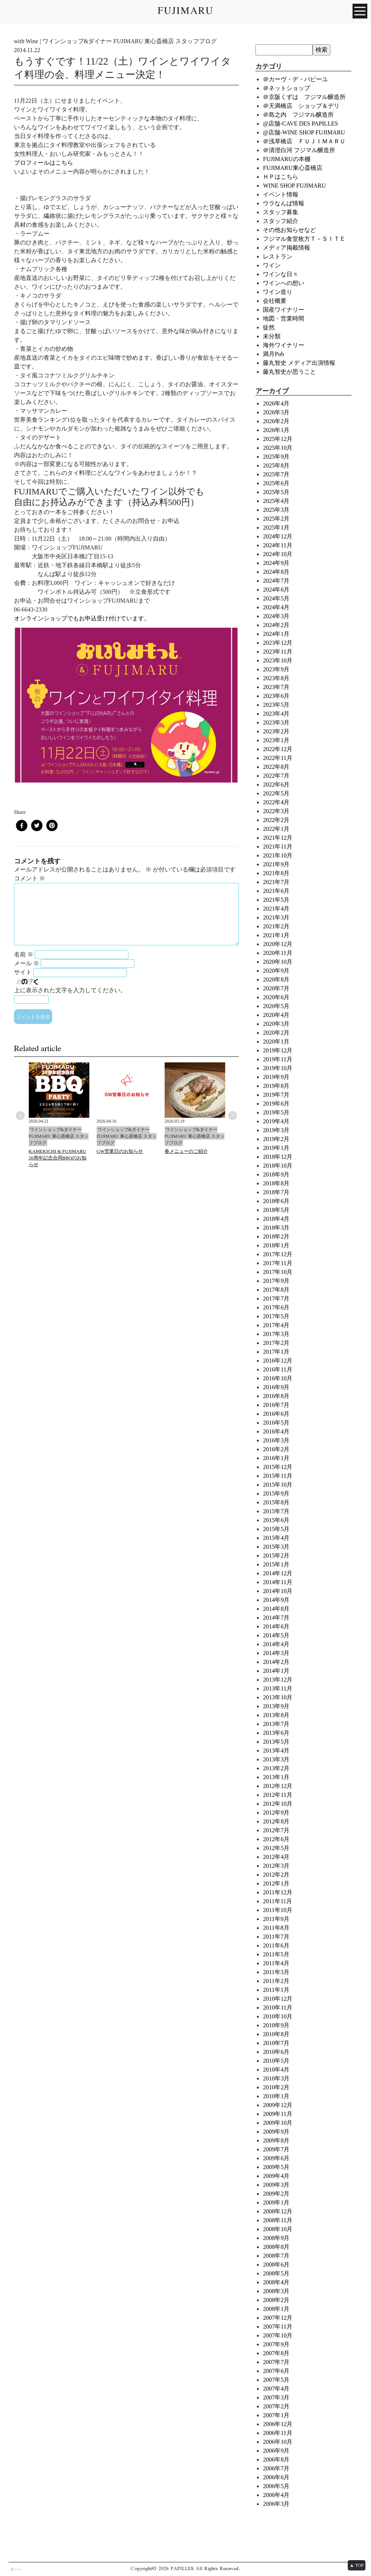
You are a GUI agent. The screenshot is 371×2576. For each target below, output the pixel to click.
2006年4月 (276, 2495)
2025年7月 (276, 474)
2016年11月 (277, 1369)
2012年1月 (276, 1883)
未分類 (272, 336)
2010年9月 (276, 2025)
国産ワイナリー (283, 309)
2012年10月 (277, 1804)
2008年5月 (276, 2273)
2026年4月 (276, 403)
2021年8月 (276, 873)
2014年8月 (276, 1609)
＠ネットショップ (286, 88)
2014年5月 (276, 1635)
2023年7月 (276, 687)
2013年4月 (276, 1750)
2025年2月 (276, 518)
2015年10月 (277, 1484)
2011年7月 (276, 1936)
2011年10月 (277, 1910)
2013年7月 (276, 1724)
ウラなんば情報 (283, 203)
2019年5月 (276, 1112)
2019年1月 (276, 1148)
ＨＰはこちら (280, 177)
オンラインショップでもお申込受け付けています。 (82, 618)
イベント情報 (280, 194)
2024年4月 (276, 607)
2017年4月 (276, 1325)
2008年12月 (277, 2211)
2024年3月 (276, 616)
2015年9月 (276, 1493)
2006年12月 (277, 2424)
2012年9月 (276, 1812)
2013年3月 (276, 1759)
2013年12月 (277, 1679)
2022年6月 (276, 784)
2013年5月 (276, 1742)
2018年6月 (276, 1201)
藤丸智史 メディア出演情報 (299, 363)
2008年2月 (276, 2300)
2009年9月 (276, 2131)
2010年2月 (276, 2087)
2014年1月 (276, 1671)
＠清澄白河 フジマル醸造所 (299, 150)
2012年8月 (276, 1821)
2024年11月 (277, 545)
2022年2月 (276, 820)
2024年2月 (276, 625)
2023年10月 (277, 660)
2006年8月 (276, 2459)
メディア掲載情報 (286, 247)
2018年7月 (276, 1192)
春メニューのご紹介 (186, 1151)
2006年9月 (276, 2450)
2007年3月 (276, 2397)
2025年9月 (276, 456)
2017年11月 (277, 1263)
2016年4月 (276, 1431)
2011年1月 (276, 1990)
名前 (23, 954)
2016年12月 (277, 1360)
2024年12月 (277, 536)
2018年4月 (276, 1219)
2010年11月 (277, 2007)
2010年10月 (277, 2016)
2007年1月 (276, 2415)
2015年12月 (277, 1467)
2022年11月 (277, 758)
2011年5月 (276, 1954)
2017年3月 (276, 1334)
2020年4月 (276, 1015)
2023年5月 (276, 705)
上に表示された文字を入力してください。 (70, 990)
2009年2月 (276, 2193)
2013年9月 (276, 1706)
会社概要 (274, 301)
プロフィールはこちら (43, 163)
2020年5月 (276, 1006)
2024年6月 (276, 589)
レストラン (277, 256)
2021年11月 (277, 846)
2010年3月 (276, 2078)
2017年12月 (277, 1254)
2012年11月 (277, 1795)
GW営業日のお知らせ (120, 1151)
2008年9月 (276, 2238)
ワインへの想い (283, 283)
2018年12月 (277, 1157)
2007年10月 (277, 2335)
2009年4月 (276, 2176)
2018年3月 (276, 1227)
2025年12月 (277, 439)
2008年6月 (276, 2264)
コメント (29, 878)
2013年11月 (277, 1688)
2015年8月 (276, 1502)
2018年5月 (276, 1210)
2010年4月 (276, 2069)
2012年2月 (276, 1874)
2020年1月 (276, 1041)
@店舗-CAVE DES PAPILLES (300, 123)
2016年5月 (276, 1422)
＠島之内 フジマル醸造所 (298, 115)
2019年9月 (276, 1077)
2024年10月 (277, 554)
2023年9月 (276, 669)
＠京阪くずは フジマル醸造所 (304, 97)
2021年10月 (277, 855)
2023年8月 (276, 678)
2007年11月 (277, 2326)
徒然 (269, 327)
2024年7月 (276, 581)
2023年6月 (276, 696)
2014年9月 (276, 1600)
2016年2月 (276, 1449)
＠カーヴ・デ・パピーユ (295, 79)
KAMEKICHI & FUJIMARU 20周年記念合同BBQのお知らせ (58, 1157)
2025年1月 (276, 527)
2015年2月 (276, 1555)
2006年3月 (276, 2504)
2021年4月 (276, 908)
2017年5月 (276, 1316)
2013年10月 (277, 1697)
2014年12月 (277, 1573)
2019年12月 (277, 1050)
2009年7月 (276, 2149)
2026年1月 (276, 430)
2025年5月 (276, 492)
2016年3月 (276, 1440)
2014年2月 (276, 1662)
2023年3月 (276, 722)
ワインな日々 (280, 274)
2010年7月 (276, 2043)
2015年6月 (276, 1520)
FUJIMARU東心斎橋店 (292, 168)
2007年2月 (276, 2406)
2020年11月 (277, 953)
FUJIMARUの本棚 (286, 159)
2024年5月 (276, 598)
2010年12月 (277, 1999)
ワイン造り (277, 292)
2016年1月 (276, 1458)
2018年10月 (277, 1165)
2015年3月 (276, 1547)
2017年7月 (276, 1298)
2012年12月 (277, 1786)
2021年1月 (276, 935)
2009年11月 (277, 2114)
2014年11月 (277, 1582)
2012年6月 (276, 1839)
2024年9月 (276, 563)
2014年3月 (276, 1653)
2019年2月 (276, 1139)
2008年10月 (277, 2229)
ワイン (272, 265)
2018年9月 (276, 1174)
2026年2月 (276, 421)
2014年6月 (276, 1626)
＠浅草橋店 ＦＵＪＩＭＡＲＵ (304, 141)
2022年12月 (277, 749)
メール (26, 963)
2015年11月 (277, 1476)
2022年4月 (276, 802)
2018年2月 (276, 1236)
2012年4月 (276, 1857)
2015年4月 (276, 1538)
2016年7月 (276, 1405)
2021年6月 (276, 891)
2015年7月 (276, 1511)
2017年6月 (276, 1307)
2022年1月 (276, 829)
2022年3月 (276, 811)
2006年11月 (277, 2433)
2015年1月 (276, 1564)
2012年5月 (276, 1848)
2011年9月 (276, 1919)
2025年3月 (276, 510)
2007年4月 (276, 2388)
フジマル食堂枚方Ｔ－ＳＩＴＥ (304, 239)
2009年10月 (277, 2123)
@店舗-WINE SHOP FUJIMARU (304, 132)
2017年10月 (277, 1272)
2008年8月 (276, 2247)
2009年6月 (276, 2158)
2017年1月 (276, 1352)
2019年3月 (276, 1130)
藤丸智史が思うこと (289, 372)
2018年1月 (276, 1245)
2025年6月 (276, 483)
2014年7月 (276, 1617)
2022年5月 (276, 793)
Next (232, 1115)
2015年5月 (276, 1529)
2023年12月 (277, 643)
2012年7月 (276, 1830)
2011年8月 (276, 1928)
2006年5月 (276, 2486)
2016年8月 (276, 1396)
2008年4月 (276, 2282)
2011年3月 (276, 1972)
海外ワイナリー (283, 345)
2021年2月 (276, 926)
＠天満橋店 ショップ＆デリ (304, 106)
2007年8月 (276, 2353)
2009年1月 (276, 2202)
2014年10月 (277, 1591)
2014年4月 (276, 1644)
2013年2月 (276, 1768)
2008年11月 (277, 2220)
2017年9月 (276, 1281)
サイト (23, 972)
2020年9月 (276, 970)
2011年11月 (277, 1901)
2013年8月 (276, 1715)
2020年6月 (276, 997)
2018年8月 (276, 1183)
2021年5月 (276, 900)
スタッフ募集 (280, 212)
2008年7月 (276, 2256)
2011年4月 (276, 1963)
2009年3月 (276, 2185)
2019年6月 (276, 1103)
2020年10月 (277, 962)
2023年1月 (276, 740)
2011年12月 (277, 1892)
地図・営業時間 (283, 318)
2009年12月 (277, 2105)
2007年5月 (276, 2380)
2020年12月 (277, 944)
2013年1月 (276, 1777)
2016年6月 (276, 1414)
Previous (20, 1115)
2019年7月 (276, 1095)
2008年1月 (276, 2309)
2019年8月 (276, 1086)
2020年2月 (276, 1033)
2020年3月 (276, 1024)
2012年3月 (276, 1866)
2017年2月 (276, 1343)
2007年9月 (276, 2344)
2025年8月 (276, 465)
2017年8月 (276, 1290)
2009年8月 (276, 2140)
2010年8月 (276, 2034)
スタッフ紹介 (280, 221)
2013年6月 (276, 1733)
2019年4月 (276, 1121)
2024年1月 (276, 634)
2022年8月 (276, 767)
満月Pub (273, 354)
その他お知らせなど (289, 230)
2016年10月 (277, 1378)
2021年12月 (277, 838)
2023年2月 (276, 731)
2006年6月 (276, 2477)
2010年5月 (276, 2061)
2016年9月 (276, 1387)
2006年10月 (277, 2442)
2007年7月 (276, 2362)
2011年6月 (276, 1945)
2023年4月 (276, 713)
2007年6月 (276, 2371)
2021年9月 (276, 864)
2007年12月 (277, 2318)
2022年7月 (276, 776)
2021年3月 (276, 917)
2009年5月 (276, 2167)
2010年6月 (276, 2052)
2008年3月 (276, 2291)
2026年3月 (276, 412)
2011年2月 (276, 1981)
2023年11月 (277, 651)
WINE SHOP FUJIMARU (294, 185)
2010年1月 (276, 2096)
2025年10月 (277, 448)
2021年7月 (276, 882)
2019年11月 (277, 1059)
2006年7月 (276, 2468)
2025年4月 (276, 501)
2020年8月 (276, 979)
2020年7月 (276, 988)
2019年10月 (277, 1068)
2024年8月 (276, 572)
